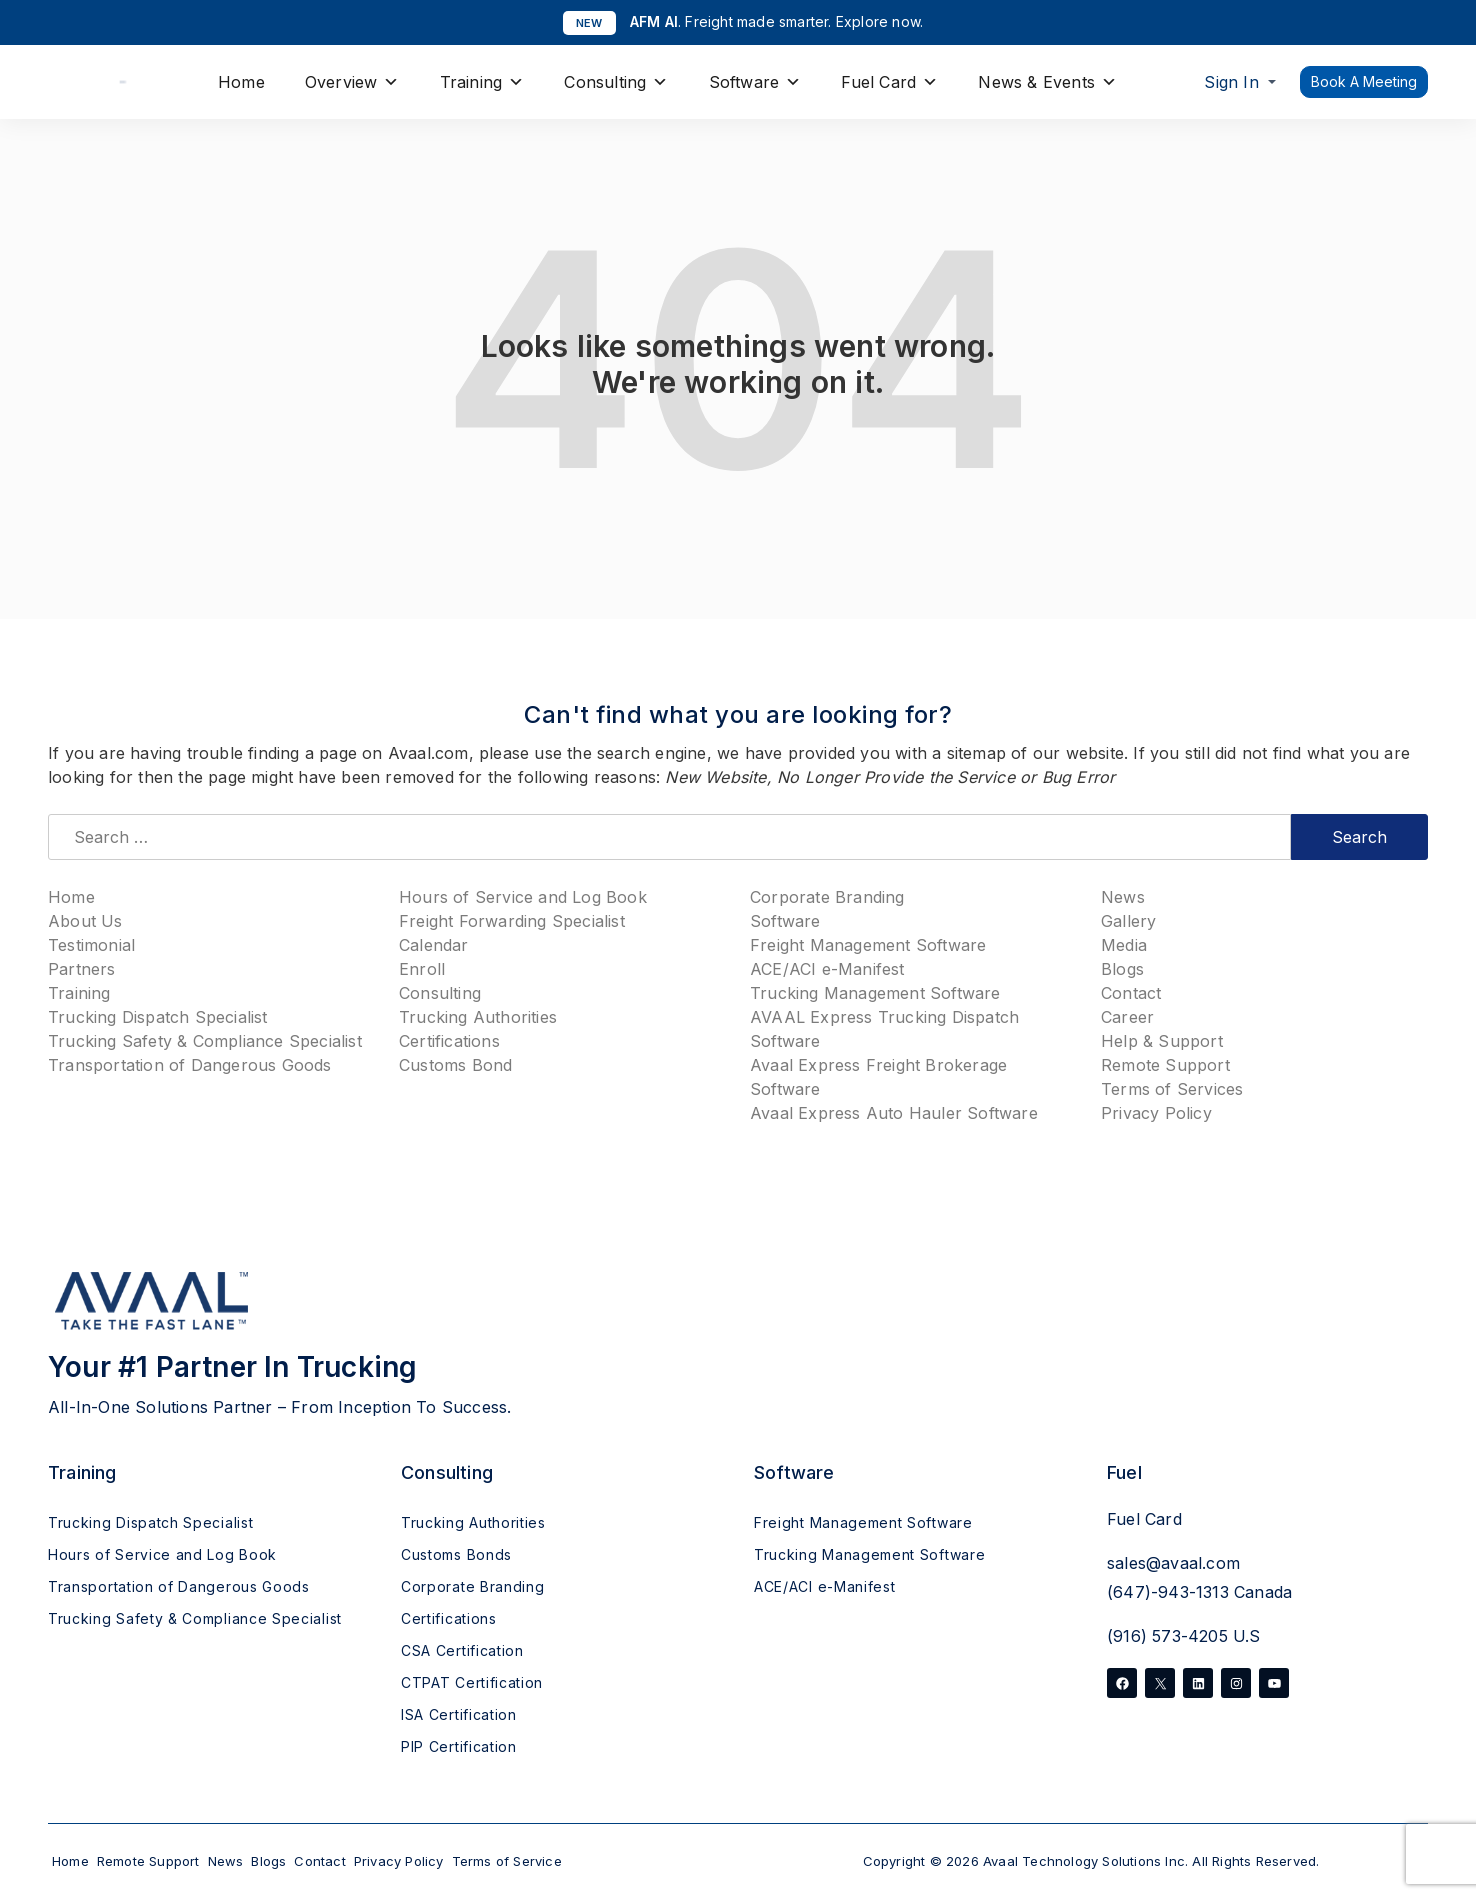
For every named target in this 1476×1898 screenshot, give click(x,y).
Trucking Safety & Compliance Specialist (205, 1041)
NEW (589, 23)
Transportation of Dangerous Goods (190, 1065)
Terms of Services (1172, 1089)
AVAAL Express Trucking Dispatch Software (884, 1029)
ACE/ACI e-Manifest (827, 969)
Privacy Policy (1156, 1113)
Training (482, 82)
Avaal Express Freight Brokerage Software (878, 1077)
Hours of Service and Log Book (523, 897)
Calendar (434, 945)
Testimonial (91, 945)
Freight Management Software (868, 945)
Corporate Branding (827, 897)
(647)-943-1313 (1168, 1592)
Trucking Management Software (875, 993)
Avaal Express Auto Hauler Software (894, 1113)
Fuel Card (889, 82)
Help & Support (1162, 1041)
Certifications (449, 1041)
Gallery (1128, 921)
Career (1127, 1017)
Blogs (1122, 969)
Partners (82, 969)
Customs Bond (455, 1065)
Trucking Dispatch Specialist (158, 1017)
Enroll (422, 969)
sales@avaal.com (1173, 1563)
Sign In (1231, 82)
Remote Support (1165, 1065)
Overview (352, 82)
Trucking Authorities (478, 1017)
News (1123, 897)
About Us (85, 921)
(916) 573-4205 (1167, 1636)
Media (1124, 945)
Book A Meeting (1364, 81)
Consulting (616, 82)
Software (755, 82)
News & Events (1047, 82)
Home (241, 82)
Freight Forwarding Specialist (512, 921)
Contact (1131, 993)
